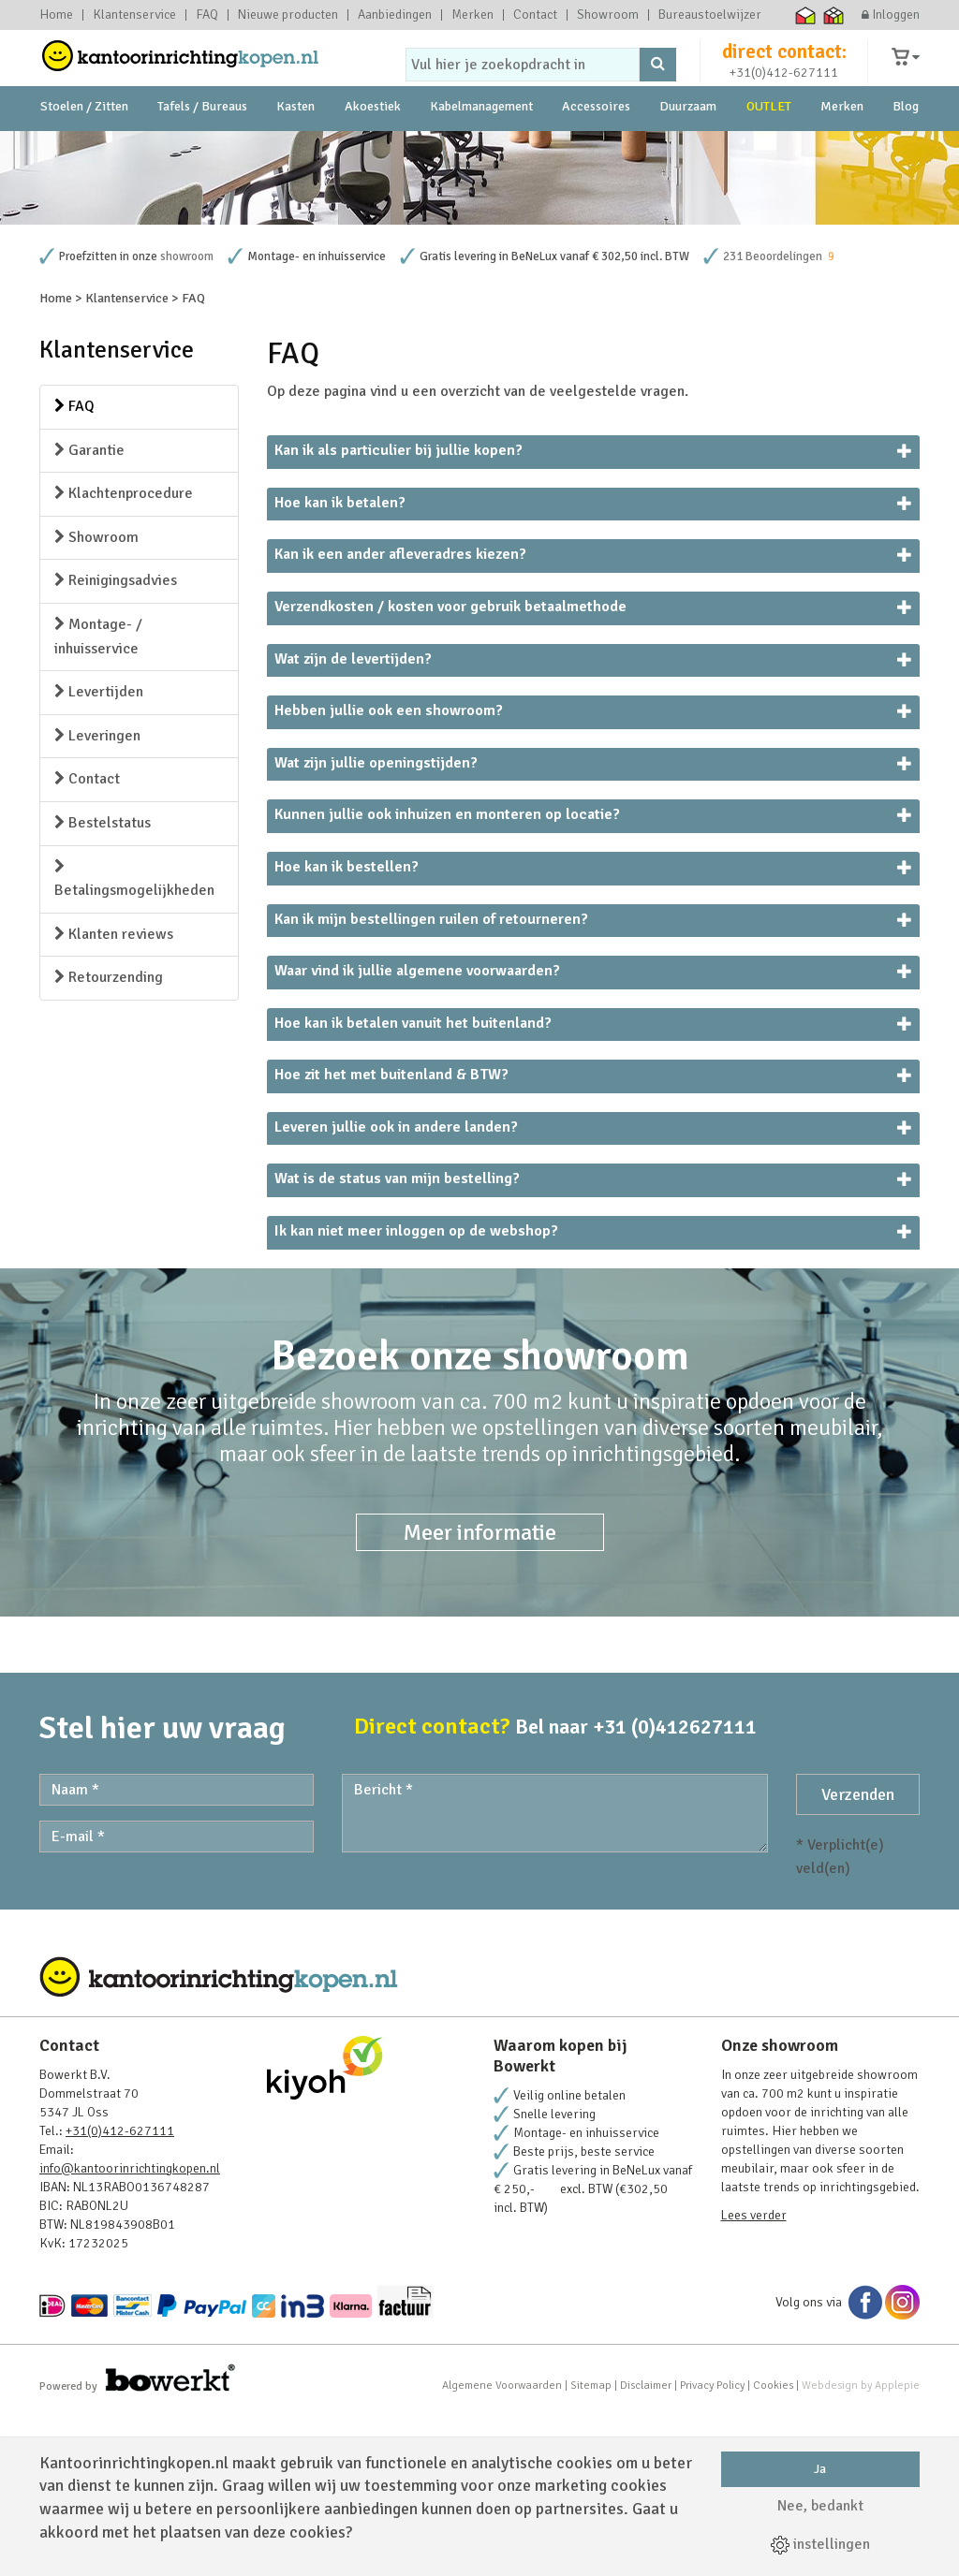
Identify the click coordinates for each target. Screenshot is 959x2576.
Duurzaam (687, 149)
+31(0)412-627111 (784, 90)
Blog (906, 149)
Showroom (608, 15)
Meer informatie (480, 1693)
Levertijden (98, 852)
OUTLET (768, 149)
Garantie (89, 611)
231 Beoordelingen (772, 417)
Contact (535, 15)
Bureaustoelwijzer (709, 15)
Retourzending (108, 1138)
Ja (820, 2469)
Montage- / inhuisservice (98, 797)
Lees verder (754, 2376)
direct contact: (784, 69)
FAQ (207, 15)
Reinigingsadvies (115, 741)
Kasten (295, 149)
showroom (187, 417)
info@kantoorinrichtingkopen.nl (129, 2329)
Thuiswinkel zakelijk (834, 15)
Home (56, 15)
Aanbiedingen (395, 15)
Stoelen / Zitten (84, 149)
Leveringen (97, 896)
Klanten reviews (113, 1095)
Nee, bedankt (820, 2505)
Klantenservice (134, 15)
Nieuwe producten (288, 15)
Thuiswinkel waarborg (806, 15)
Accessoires (596, 149)
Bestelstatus (102, 983)
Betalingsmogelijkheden (134, 1040)
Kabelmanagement (481, 149)
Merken (472, 15)
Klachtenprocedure (123, 654)
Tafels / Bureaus (202, 149)
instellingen (820, 2544)
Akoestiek (373, 149)
